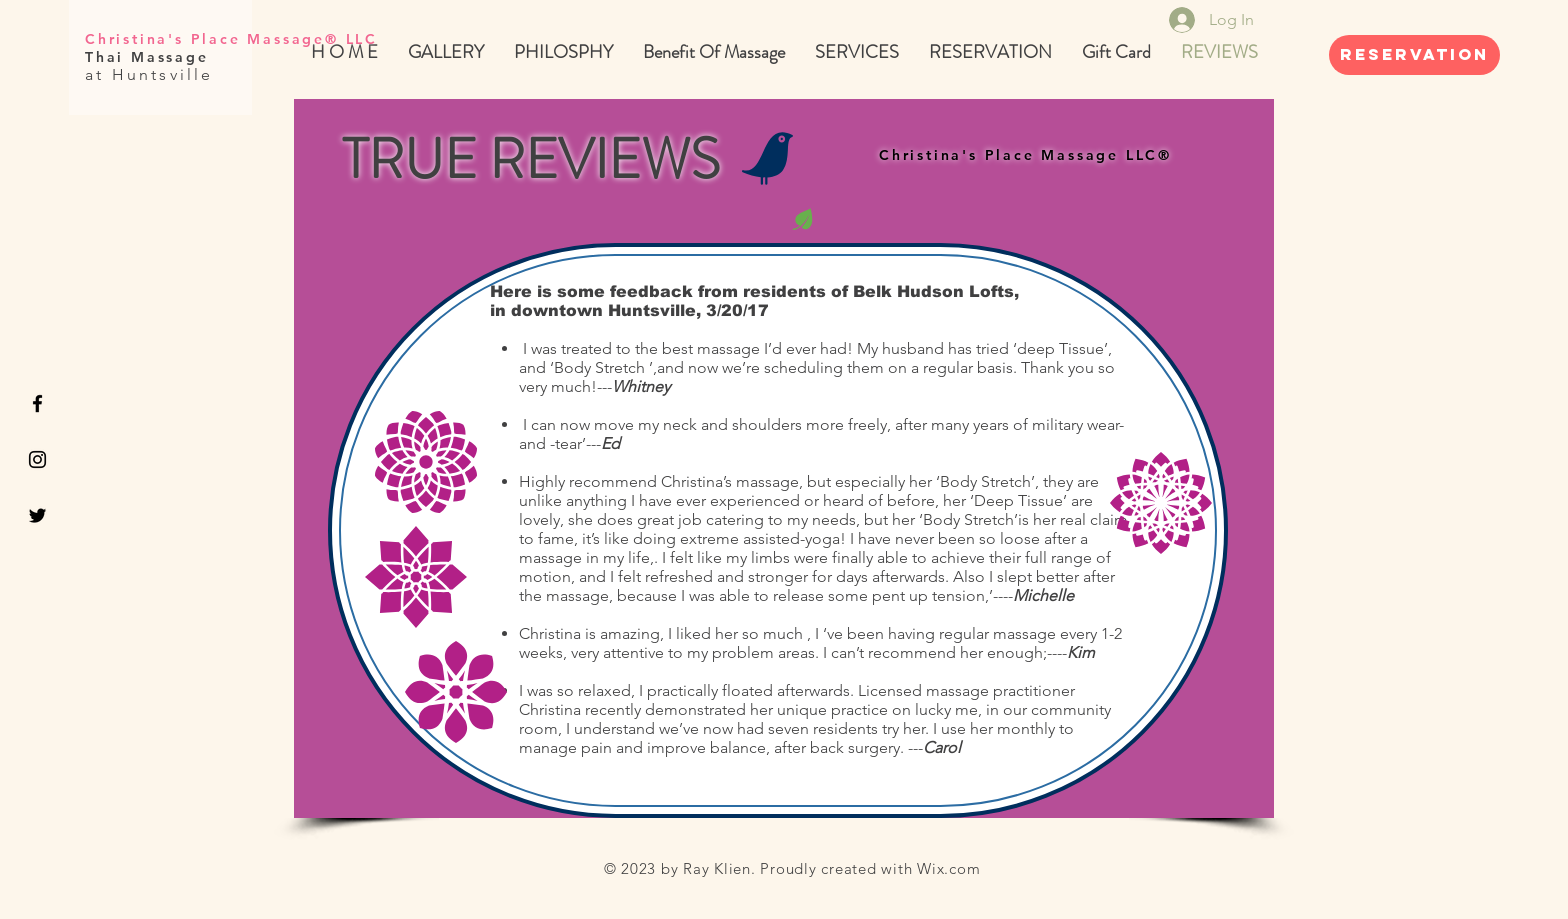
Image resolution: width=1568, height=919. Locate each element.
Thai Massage (150, 57)
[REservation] (1414, 55)
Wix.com (948, 868)
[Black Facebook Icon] (37, 403)
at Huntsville (149, 74)
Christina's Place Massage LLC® (1025, 155)
